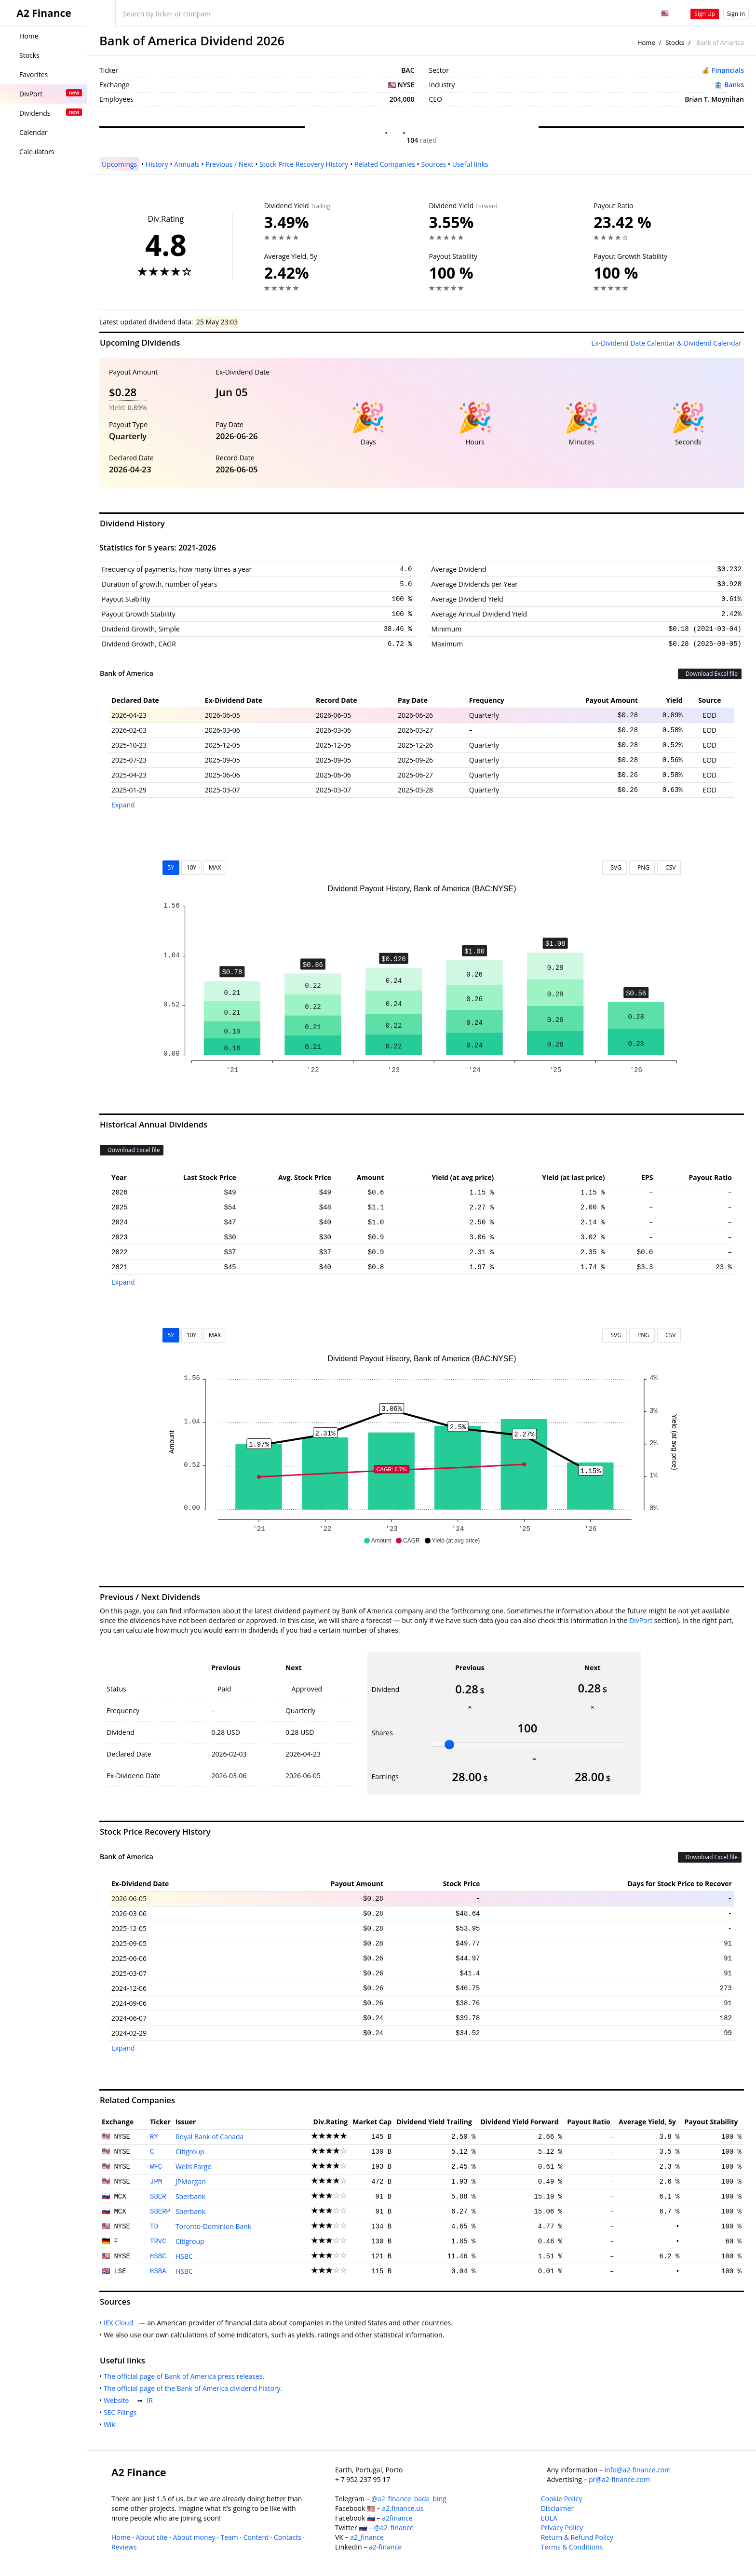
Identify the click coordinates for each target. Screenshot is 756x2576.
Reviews (123, 2546)
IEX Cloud (120, 2322)
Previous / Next (229, 164)
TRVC (158, 2241)
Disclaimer (557, 2508)
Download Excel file (710, 674)
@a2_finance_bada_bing (408, 2498)
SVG (614, 867)
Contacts (287, 2537)
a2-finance (385, 2546)
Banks (734, 84)
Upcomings (119, 164)
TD (154, 2226)
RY (154, 2137)
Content (256, 2537)
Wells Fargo (194, 2166)
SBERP (160, 2211)
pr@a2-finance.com (619, 2479)
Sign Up (704, 14)
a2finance (397, 2517)
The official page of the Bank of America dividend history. (195, 2388)
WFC (156, 2167)
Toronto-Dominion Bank (213, 2226)
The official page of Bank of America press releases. (186, 2376)
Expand (123, 804)
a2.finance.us (402, 2508)
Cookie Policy (561, 2498)
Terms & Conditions (572, 2546)
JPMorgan (191, 2181)
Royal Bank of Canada (210, 2136)
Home (646, 42)
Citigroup (190, 2151)
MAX (215, 867)
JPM (156, 2182)
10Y (191, 867)
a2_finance (367, 2537)
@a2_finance (394, 2527)
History (157, 164)
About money (194, 2537)
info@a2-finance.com (638, 2469)
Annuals (187, 164)
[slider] (449, 1744)
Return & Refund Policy (577, 2537)
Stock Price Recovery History (303, 164)
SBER (158, 2196)
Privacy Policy (562, 2527)
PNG (641, 867)
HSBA (158, 2271)
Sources (433, 164)
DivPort (640, 1620)
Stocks (674, 42)
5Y (171, 867)
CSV (668, 867)
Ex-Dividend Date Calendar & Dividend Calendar (666, 343)
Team (229, 2537)
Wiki (112, 2424)
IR (151, 2400)
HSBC (158, 2256)
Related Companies (384, 164)
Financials (728, 70)
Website (118, 2400)
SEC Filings (122, 2412)
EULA (549, 2517)
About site (152, 2537)
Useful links (470, 164)
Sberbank (190, 2196)
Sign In (736, 14)
